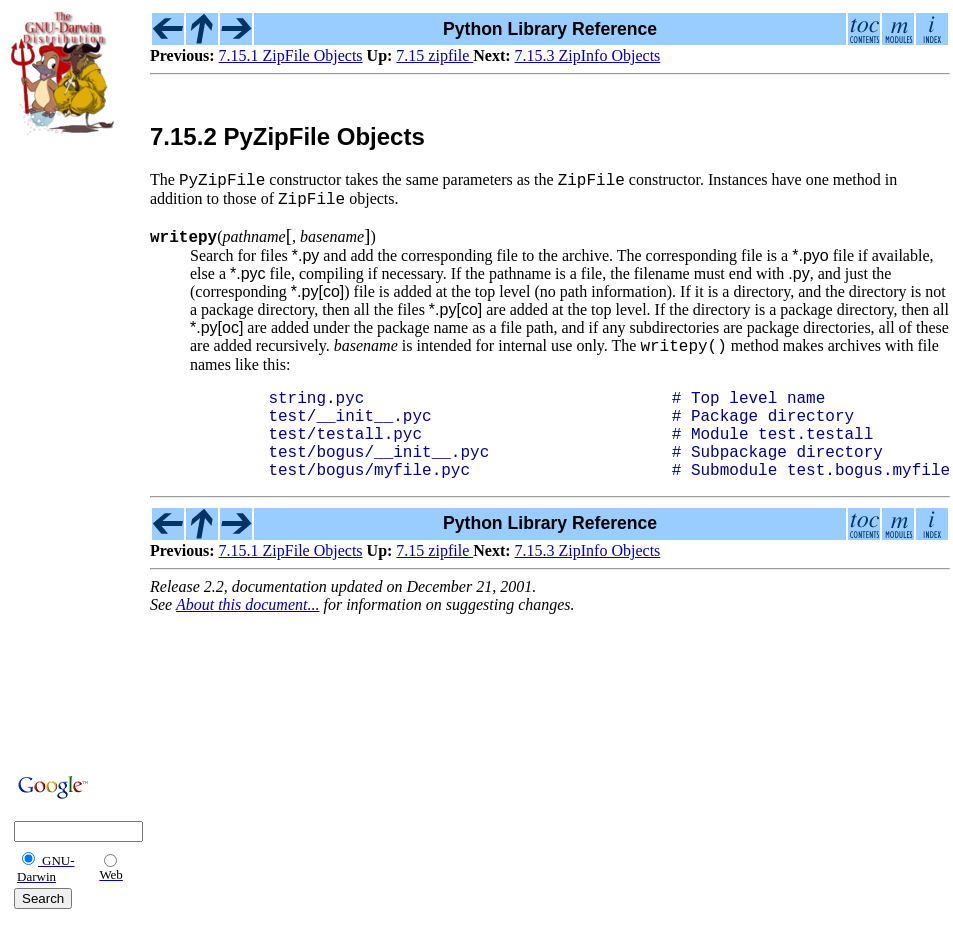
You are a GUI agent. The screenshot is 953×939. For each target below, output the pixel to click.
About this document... (248, 633)
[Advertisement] (71, 452)
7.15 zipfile (434, 55)
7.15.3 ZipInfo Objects (588, 55)
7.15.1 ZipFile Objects (291, 55)
